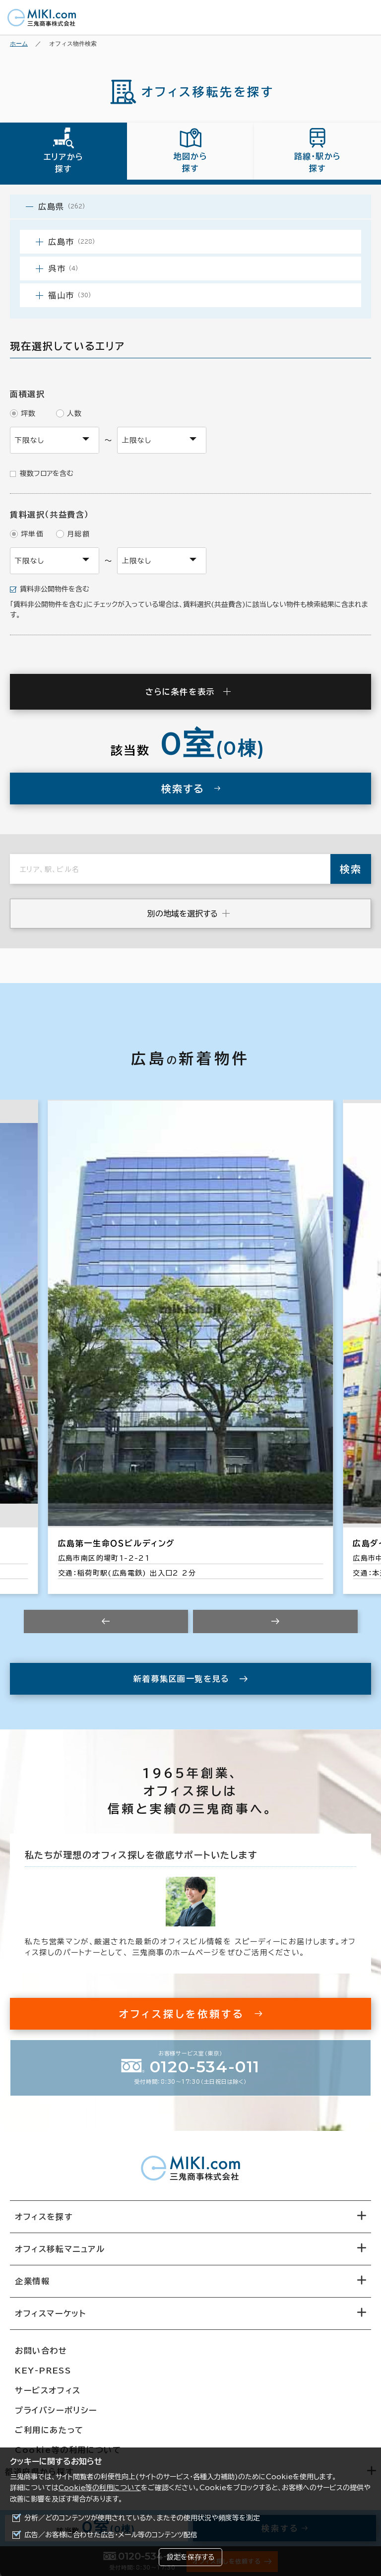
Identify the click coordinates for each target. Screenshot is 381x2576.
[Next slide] (275, 1621)
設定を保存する (190, 2557)
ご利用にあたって (49, 2430)
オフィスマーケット (50, 2313)
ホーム (19, 43)
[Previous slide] (106, 1621)
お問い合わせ (41, 2351)
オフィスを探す (44, 2217)
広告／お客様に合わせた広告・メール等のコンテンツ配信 (110, 2534)
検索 (351, 869)
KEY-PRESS (43, 2371)
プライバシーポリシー (56, 2410)
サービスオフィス (48, 2390)
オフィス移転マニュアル (60, 2249)
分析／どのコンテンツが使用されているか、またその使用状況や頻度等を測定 (142, 2517)
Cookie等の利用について (100, 2487)
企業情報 (32, 2281)
